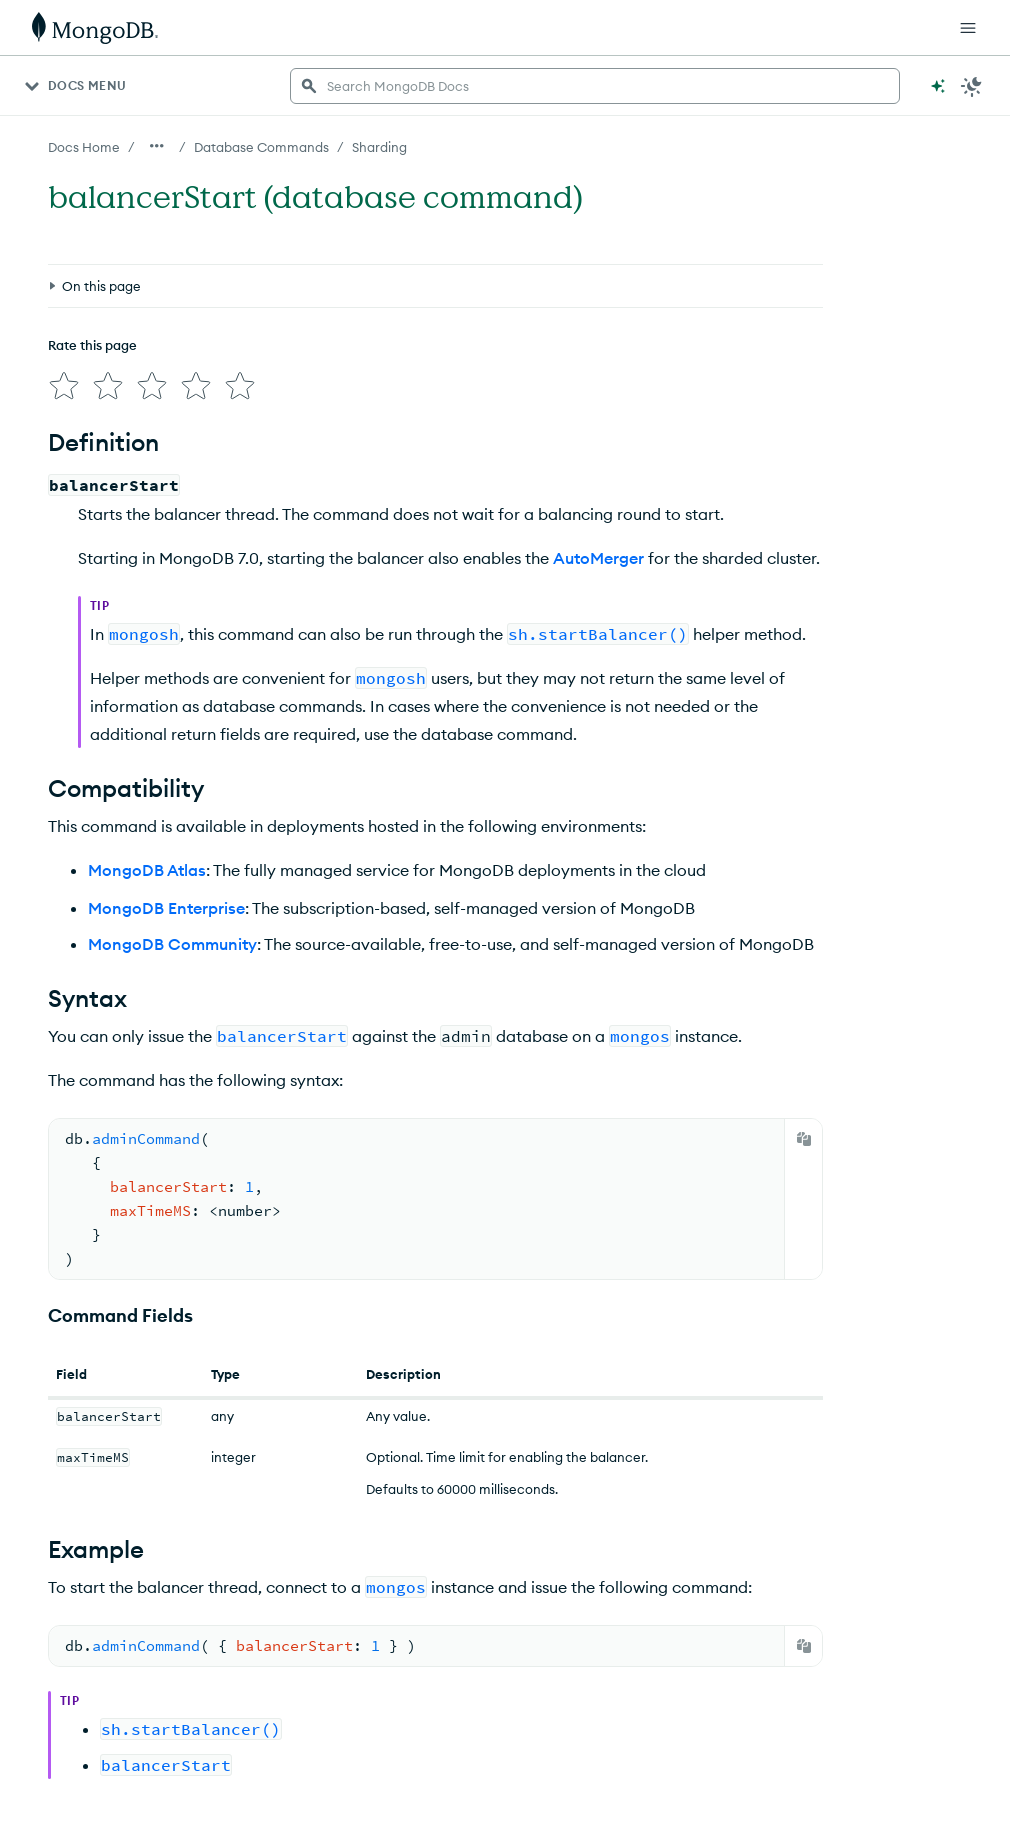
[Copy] (804, 1139)
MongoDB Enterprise (166, 908)
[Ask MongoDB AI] (938, 86)
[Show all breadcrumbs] (157, 146)
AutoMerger (598, 558)
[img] (64, 386)
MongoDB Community (172, 944)
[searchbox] (595, 86)
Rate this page (92, 345)
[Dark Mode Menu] (972, 86)
